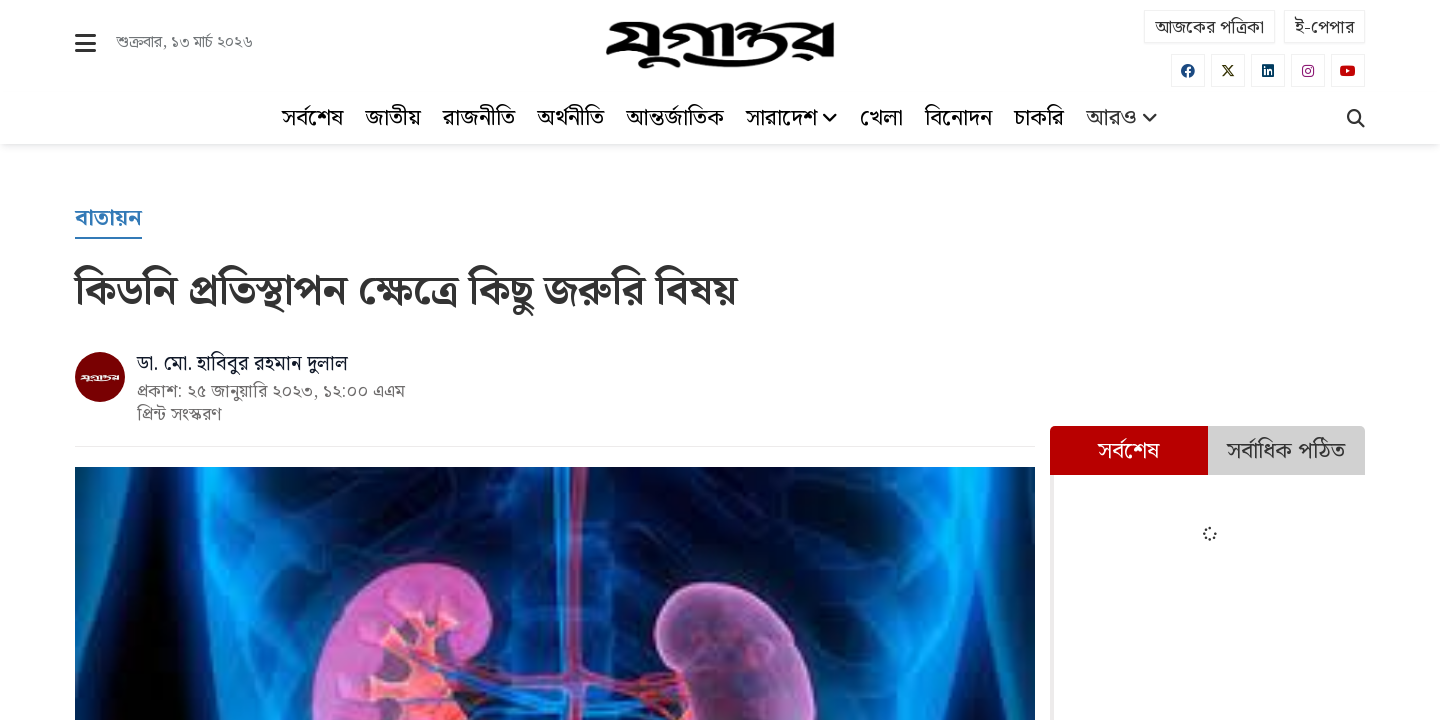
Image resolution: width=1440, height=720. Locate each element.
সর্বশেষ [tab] (1128, 451)
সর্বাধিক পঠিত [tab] (1286, 451)
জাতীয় (393, 118)
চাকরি (1039, 118)
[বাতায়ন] (108, 219)
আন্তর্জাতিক (675, 118)
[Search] (1356, 121)
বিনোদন (958, 118)
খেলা (881, 118)
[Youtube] (1348, 70)
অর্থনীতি (570, 118)
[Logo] (719, 45)
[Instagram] (1308, 70)
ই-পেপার (1324, 27)
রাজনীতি (479, 118)
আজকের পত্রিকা (1209, 27)
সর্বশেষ (312, 118)
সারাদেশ (792, 118)
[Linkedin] (1268, 70)
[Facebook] (1188, 70)
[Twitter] (1228, 70)
